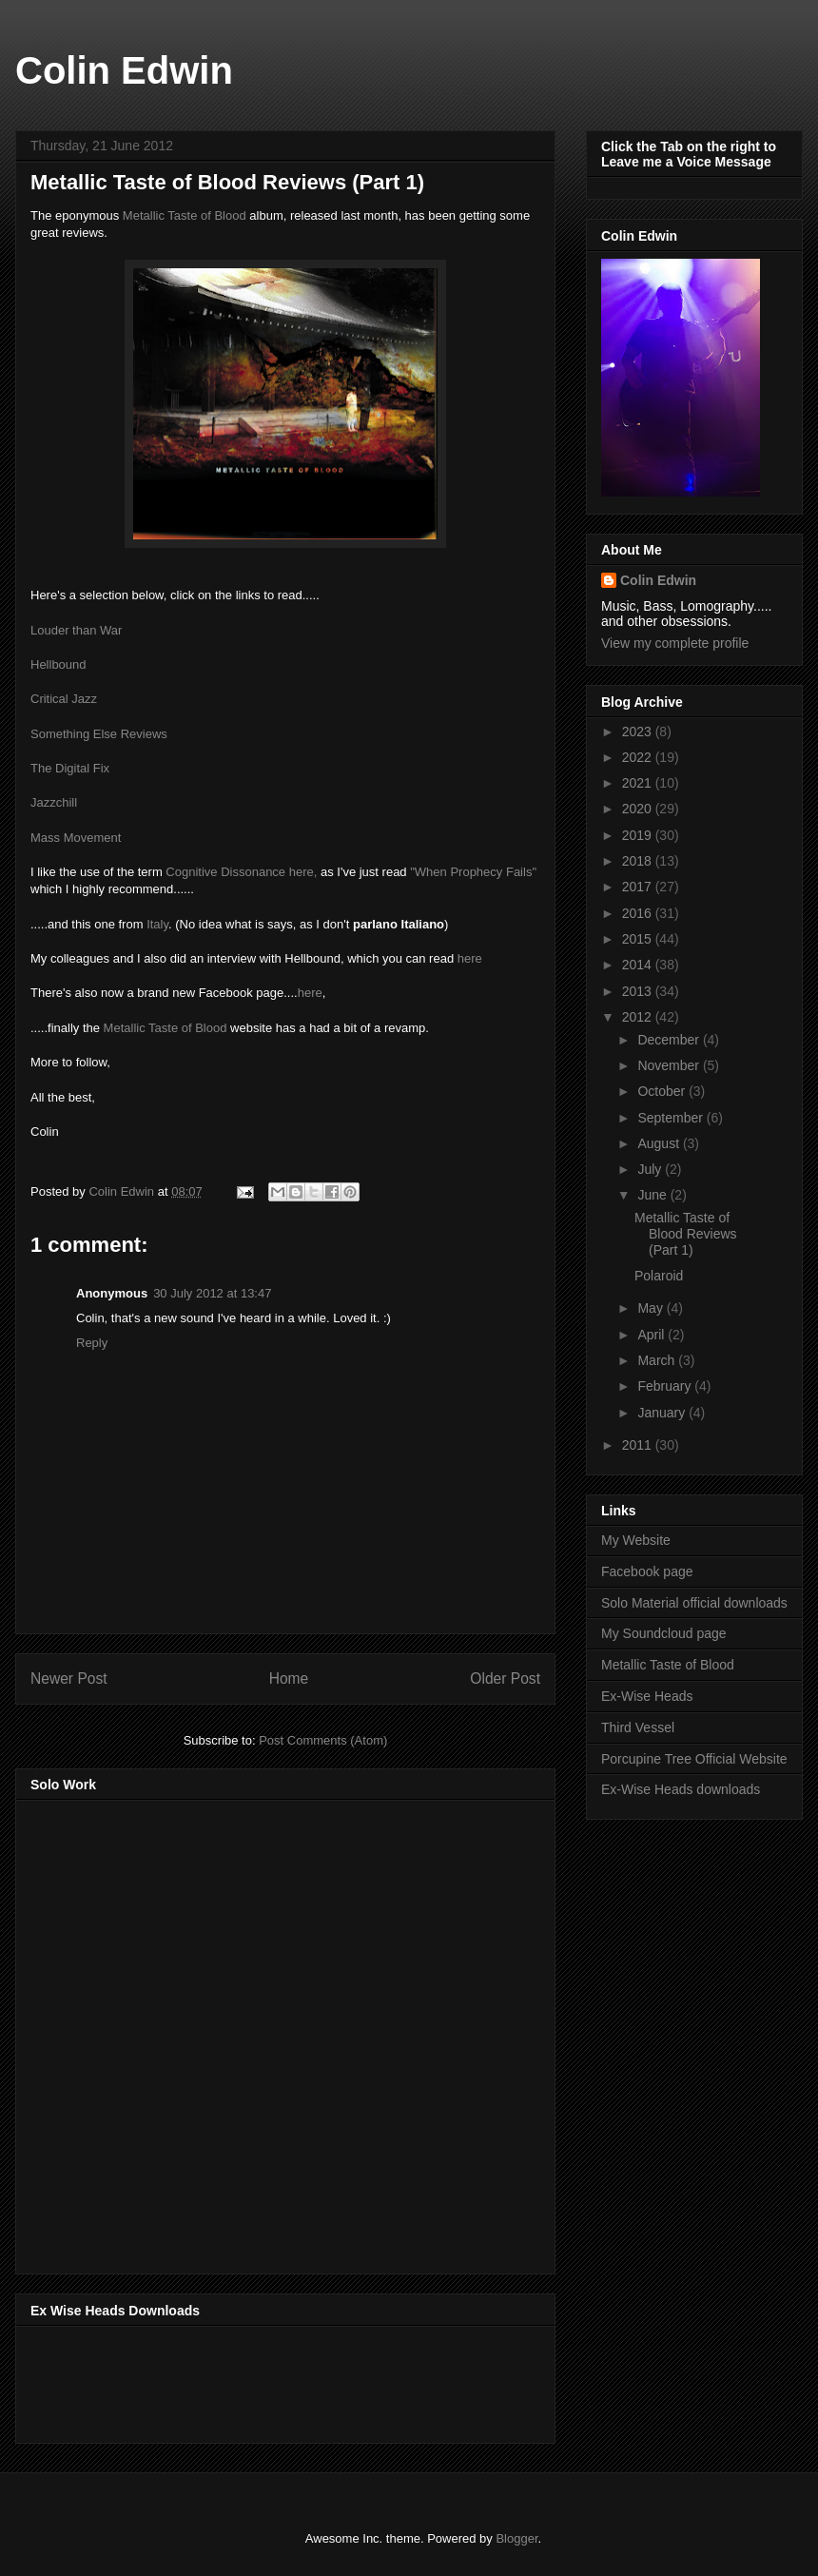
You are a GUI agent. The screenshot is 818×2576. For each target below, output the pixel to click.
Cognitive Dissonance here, (241, 872)
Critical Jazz (63, 699)
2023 (638, 731)
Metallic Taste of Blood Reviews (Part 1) (685, 1234)
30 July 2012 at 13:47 (212, 1293)
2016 (638, 913)
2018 (638, 860)
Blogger (516, 2538)
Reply (91, 1343)
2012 (638, 1017)
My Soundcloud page (664, 1633)
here (470, 958)
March (657, 1360)
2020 (638, 808)
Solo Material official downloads (694, 1602)
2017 (638, 886)
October (663, 1091)
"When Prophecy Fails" (473, 872)
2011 (638, 1445)
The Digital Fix (69, 768)
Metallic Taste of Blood (184, 215)
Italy (157, 924)
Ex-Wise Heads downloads (680, 1789)
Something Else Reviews (98, 734)
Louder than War (76, 630)
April (652, 1334)
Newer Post (68, 1678)
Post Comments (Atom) (323, 1740)
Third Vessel (637, 1727)
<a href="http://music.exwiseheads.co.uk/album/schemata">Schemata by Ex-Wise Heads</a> (220, 2381)
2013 (638, 991)
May (651, 1308)
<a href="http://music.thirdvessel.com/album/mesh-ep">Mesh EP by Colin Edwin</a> (196, 2030)
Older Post (505, 1678)
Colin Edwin (124, 70)
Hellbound (58, 664)
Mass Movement (75, 837)
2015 (638, 938)
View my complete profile (675, 643)
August (659, 1143)
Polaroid (658, 1275)
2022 (638, 757)
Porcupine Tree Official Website (694, 1758)
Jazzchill (53, 802)
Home (289, 1678)
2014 (638, 964)
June (653, 1194)
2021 (638, 782)
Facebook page (647, 1571)
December (669, 1039)
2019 (638, 835)
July (651, 1169)
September (671, 1117)
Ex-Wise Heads (646, 1696)
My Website (636, 1540)
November (669, 1065)
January (663, 1412)
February (665, 1386)
